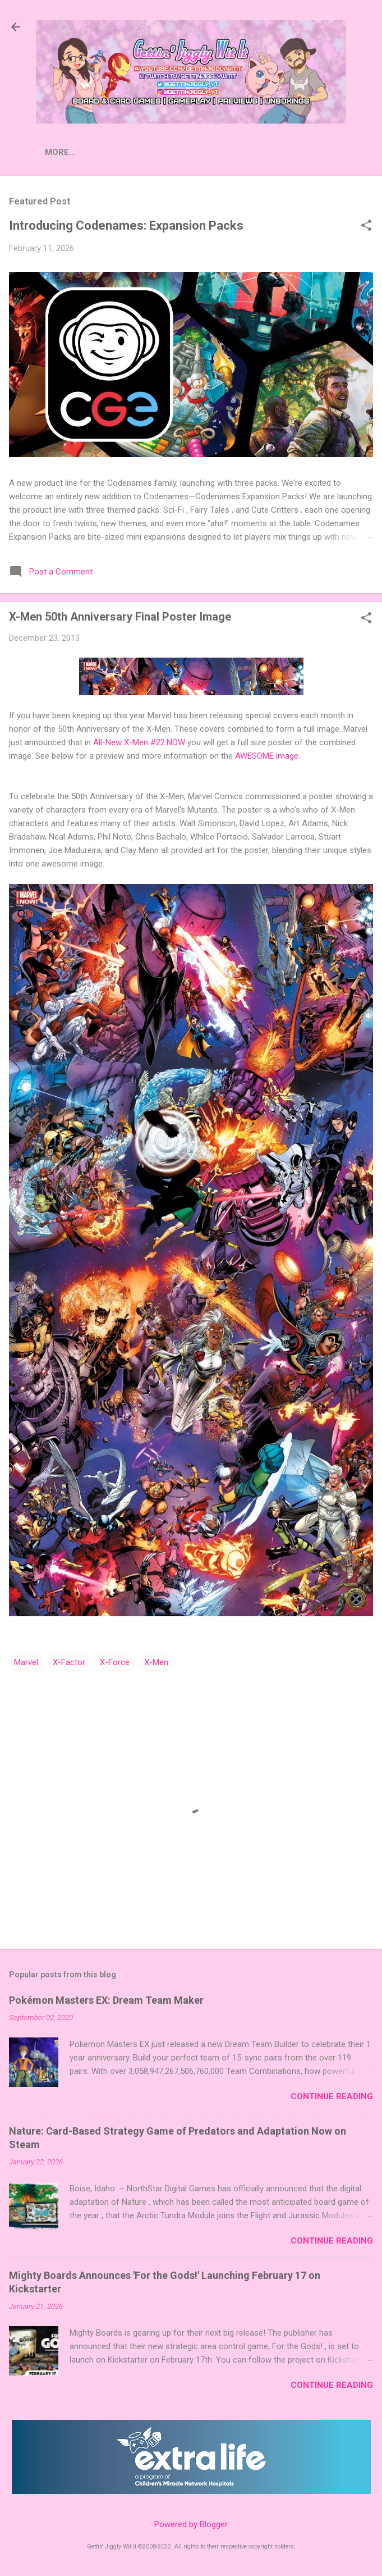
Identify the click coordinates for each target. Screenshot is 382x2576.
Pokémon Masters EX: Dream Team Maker (106, 2000)
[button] (366, 226)
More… (153, 152)
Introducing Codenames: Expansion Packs (126, 225)
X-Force (115, 1662)
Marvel (26, 1662)
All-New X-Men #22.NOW (139, 742)
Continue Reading (332, 2096)
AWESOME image (266, 756)
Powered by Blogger (191, 2524)
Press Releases (81, 152)
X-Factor (69, 1662)
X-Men (156, 1662)
